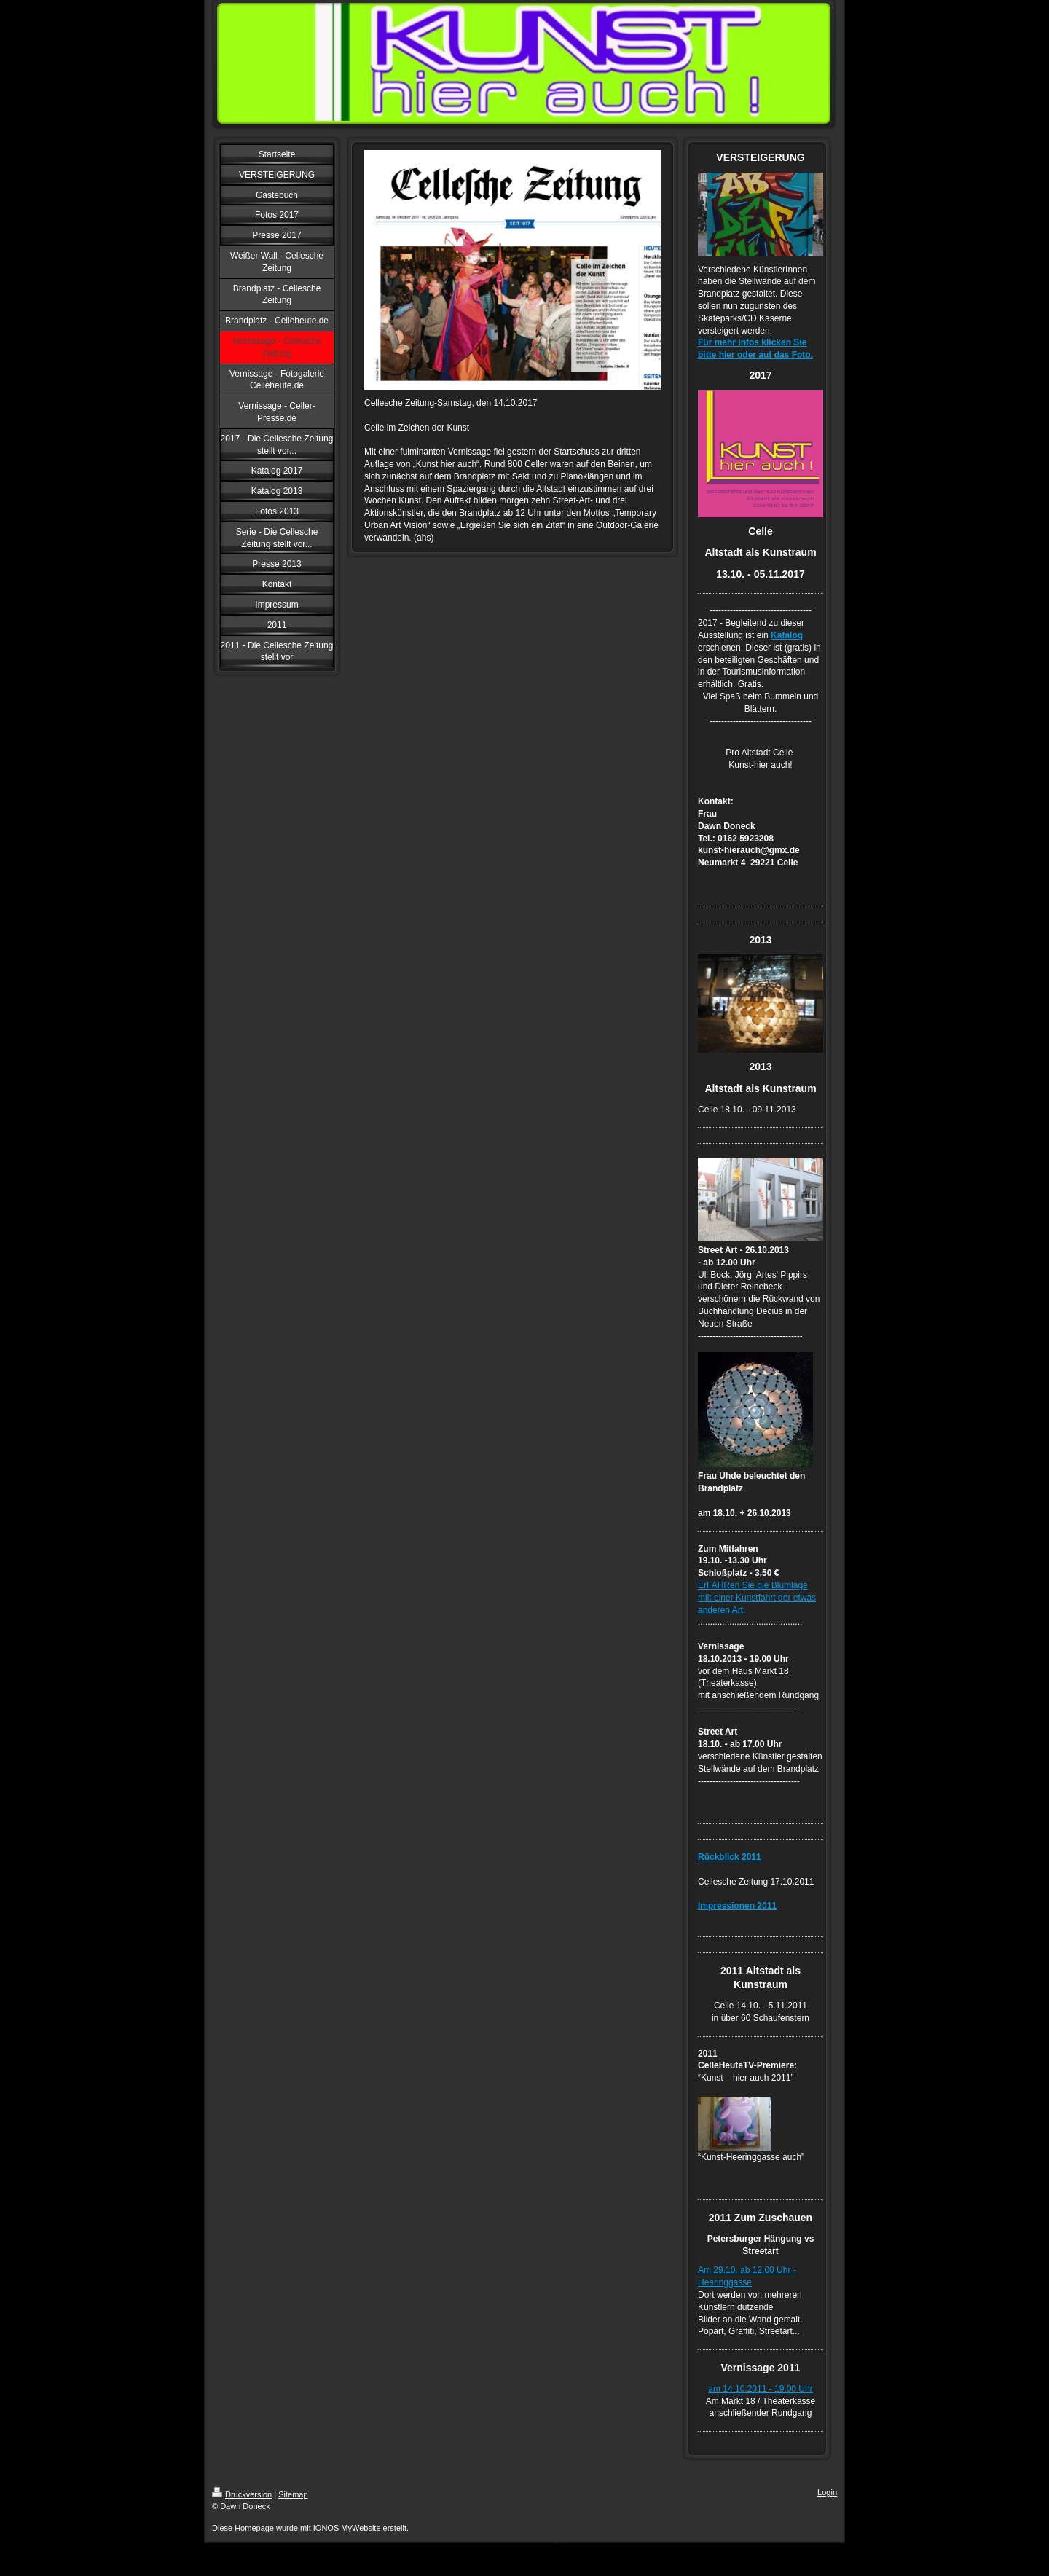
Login (827, 2492)
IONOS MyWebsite (347, 2528)
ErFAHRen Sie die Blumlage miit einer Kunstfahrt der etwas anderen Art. (757, 1597)
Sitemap (292, 2494)
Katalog (787, 635)
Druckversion (242, 2494)
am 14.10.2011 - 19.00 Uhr (760, 2389)
